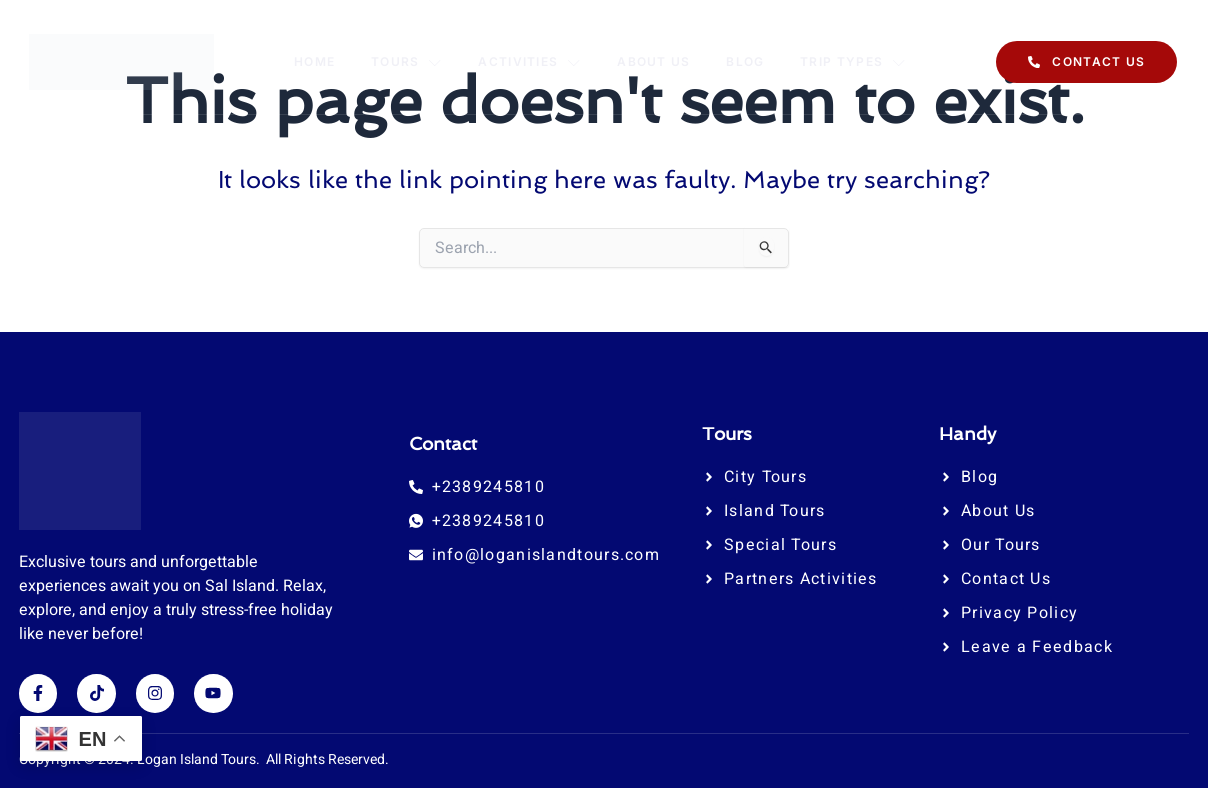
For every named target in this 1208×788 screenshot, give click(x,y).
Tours (407, 62)
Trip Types (854, 62)
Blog (746, 61)
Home (313, 61)
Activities (529, 62)
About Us (654, 61)
